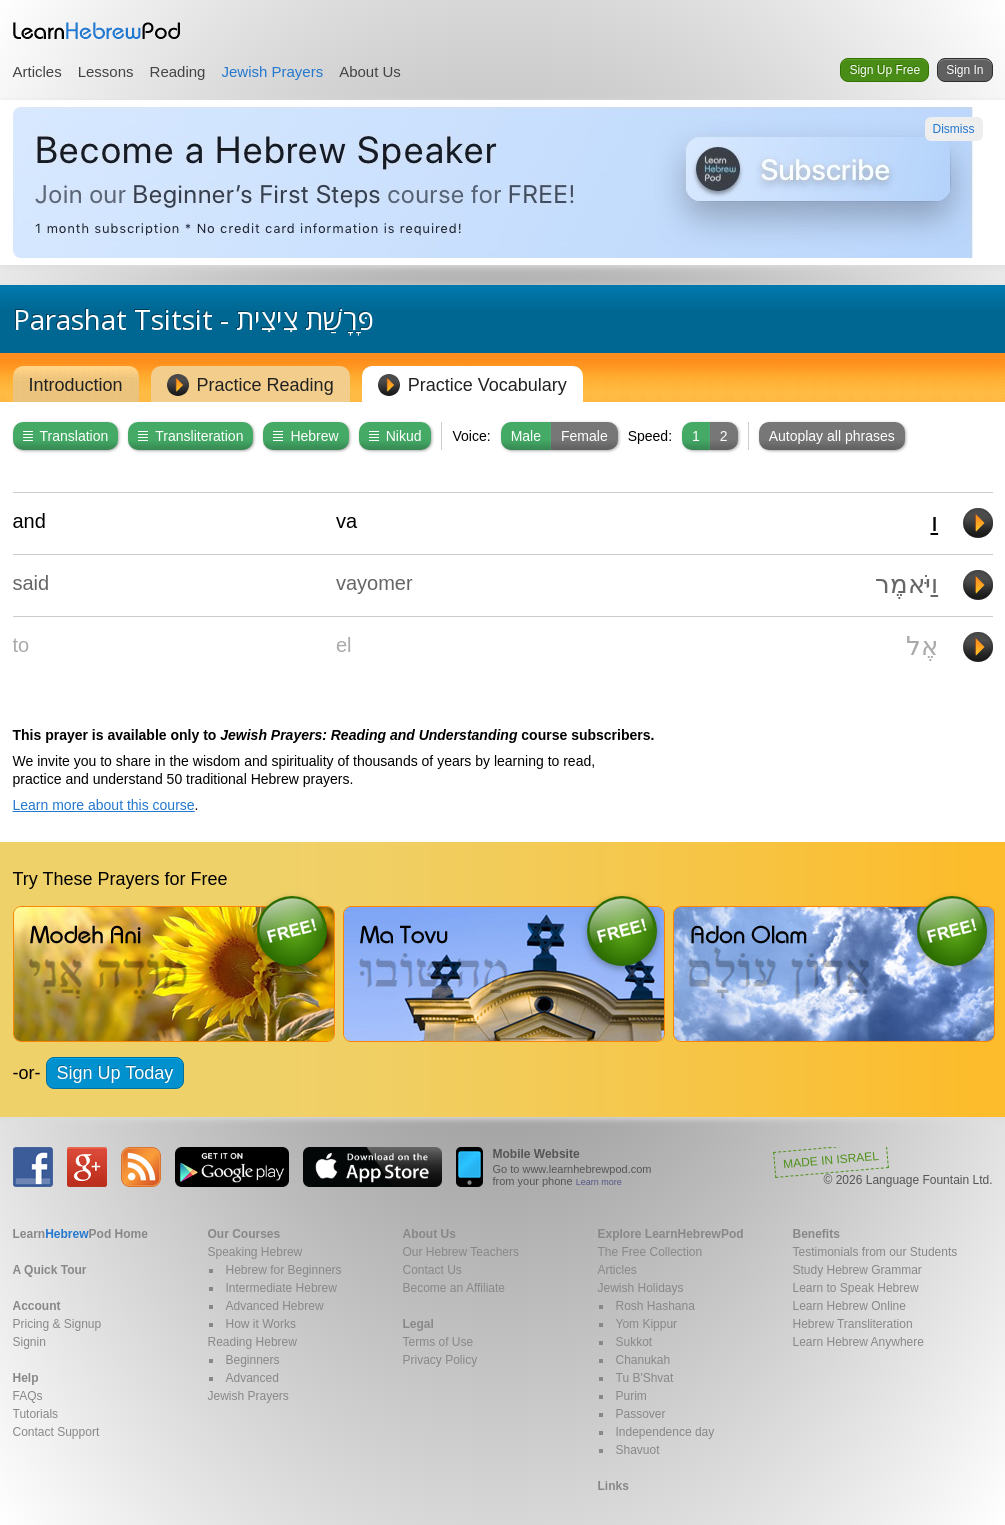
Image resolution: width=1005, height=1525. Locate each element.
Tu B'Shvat (645, 1378)
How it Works (261, 1324)
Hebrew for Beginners (284, 1270)
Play (978, 523)
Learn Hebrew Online (849, 1306)
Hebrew (305, 436)
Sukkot (634, 1342)
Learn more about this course (104, 805)
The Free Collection (650, 1252)
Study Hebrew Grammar (857, 1270)
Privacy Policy (440, 1360)
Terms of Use (438, 1342)
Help (26, 1378)
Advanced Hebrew (275, 1306)
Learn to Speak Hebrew (856, 1288)
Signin (29, 1342)
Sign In (964, 70)
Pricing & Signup (57, 1324)
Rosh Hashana (655, 1306)
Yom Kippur (647, 1324)
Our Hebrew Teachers (461, 1252)
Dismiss (954, 129)
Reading (178, 71)
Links (613, 1486)
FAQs (28, 1396)
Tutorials (36, 1414)
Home (80, 1234)
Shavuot (638, 1450)
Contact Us (432, 1270)
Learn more (599, 1182)
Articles (37, 71)
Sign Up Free (884, 70)
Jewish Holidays (641, 1288)
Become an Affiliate (454, 1288)
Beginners (253, 1360)
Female (584, 436)
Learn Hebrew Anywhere (858, 1342)
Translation (66, 436)
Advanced (252, 1378)
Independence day (665, 1432)
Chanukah (643, 1360)
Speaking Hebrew (255, 1252)
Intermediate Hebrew (281, 1288)
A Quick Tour (50, 1270)
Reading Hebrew (252, 1342)
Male (526, 436)
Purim (631, 1396)
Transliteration (190, 436)
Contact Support (56, 1432)
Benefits (816, 1234)
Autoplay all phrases (832, 436)
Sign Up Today (115, 1073)
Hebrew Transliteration (853, 1324)
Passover (641, 1414)
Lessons (106, 71)
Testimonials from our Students (875, 1252)
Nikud (395, 436)
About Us (370, 71)
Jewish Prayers (272, 71)
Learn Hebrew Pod (97, 31)
